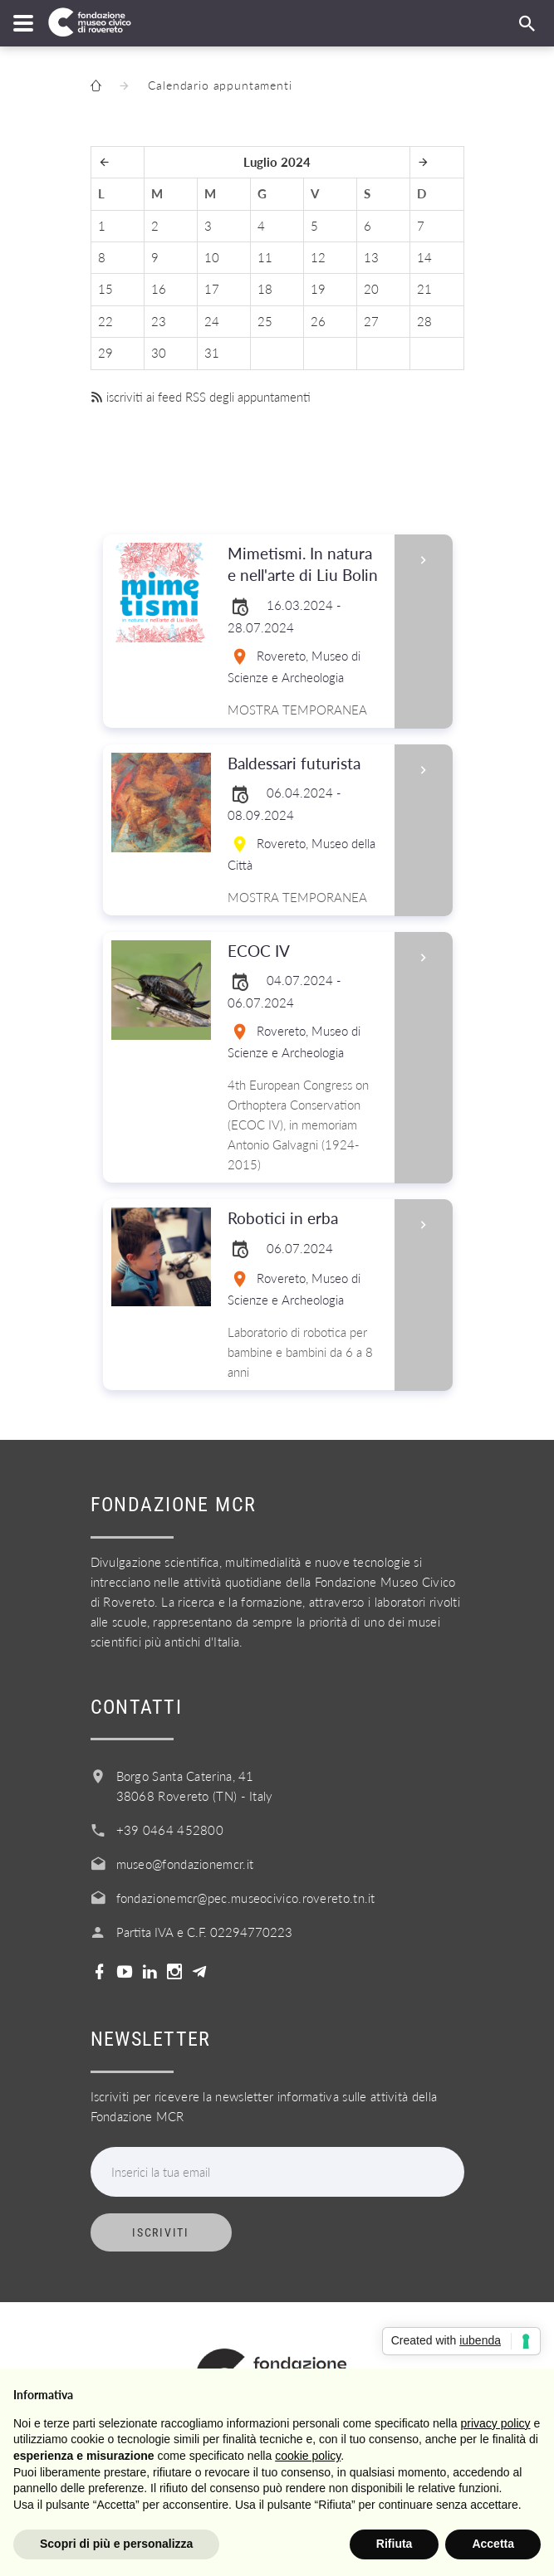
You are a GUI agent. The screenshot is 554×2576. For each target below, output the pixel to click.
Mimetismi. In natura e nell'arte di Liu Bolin (306, 565)
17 (211, 288)
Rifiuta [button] (394, 2543)
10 (211, 257)
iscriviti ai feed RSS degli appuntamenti (201, 396)
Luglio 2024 (277, 161)
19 (318, 288)
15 (105, 288)
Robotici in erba (306, 1219)
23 (158, 321)
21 (424, 288)
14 (424, 257)
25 (264, 321)
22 (105, 321)
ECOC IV (306, 951)
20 (371, 288)
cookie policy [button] (308, 2455)
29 (105, 352)
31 (211, 352)
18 (264, 288)
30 (158, 352)
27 (371, 321)
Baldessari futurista (306, 764)
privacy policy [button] (496, 2423)
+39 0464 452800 (170, 1829)
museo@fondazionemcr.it (185, 1863)
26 (318, 321)
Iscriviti (160, 2232)
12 (318, 257)
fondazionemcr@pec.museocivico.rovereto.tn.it (245, 1898)
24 (211, 321)
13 (371, 257)
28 (424, 321)
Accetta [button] (493, 2543)
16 (158, 288)
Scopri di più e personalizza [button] (116, 2543)
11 (264, 257)
